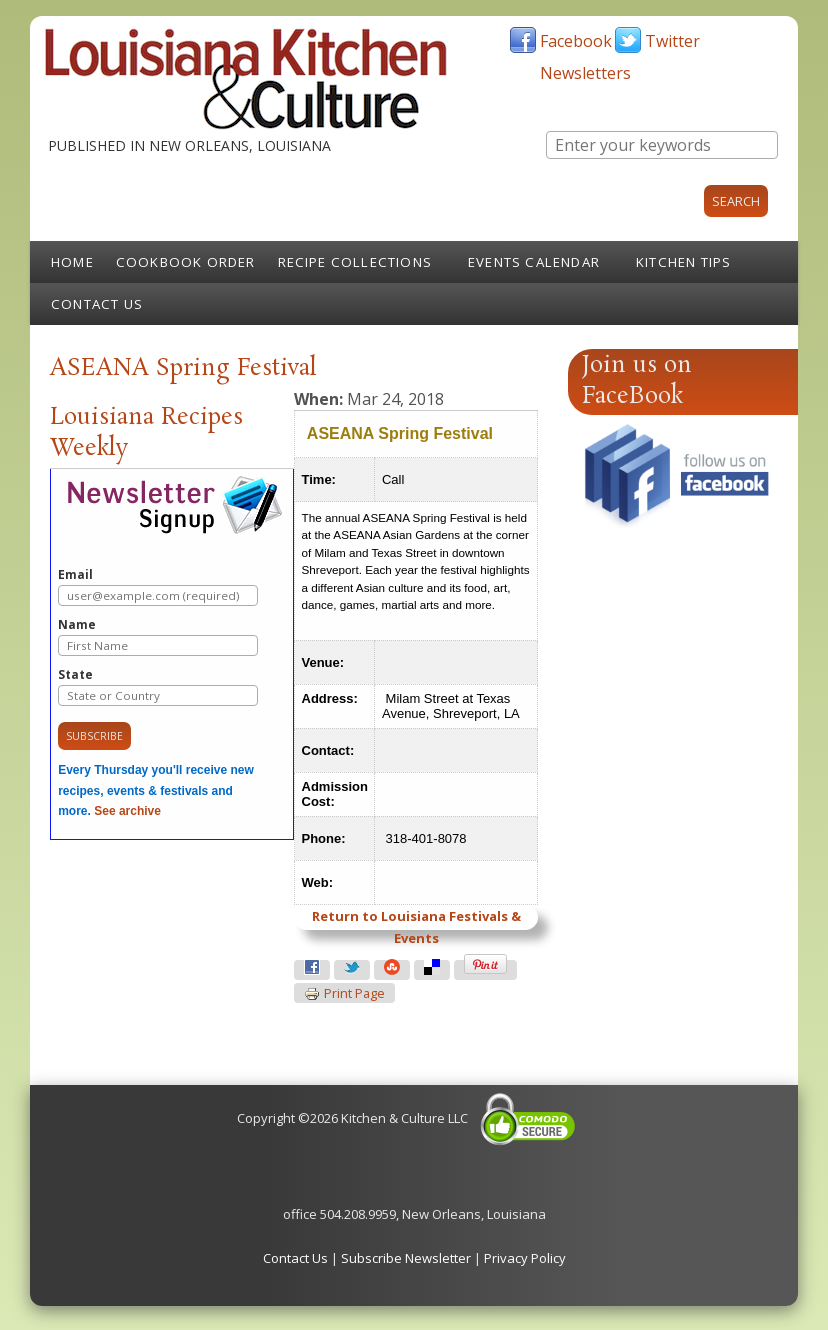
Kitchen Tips (683, 262)
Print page (344, 994)
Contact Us (97, 304)
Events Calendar (534, 262)
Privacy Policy (525, 1258)
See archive (127, 811)
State (158, 686)
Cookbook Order (186, 262)
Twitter (672, 41)
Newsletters (585, 73)
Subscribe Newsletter (406, 1258)
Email (158, 586)
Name (158, 636)
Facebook (576, 41)
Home (72, 262)
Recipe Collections (355, 262)
